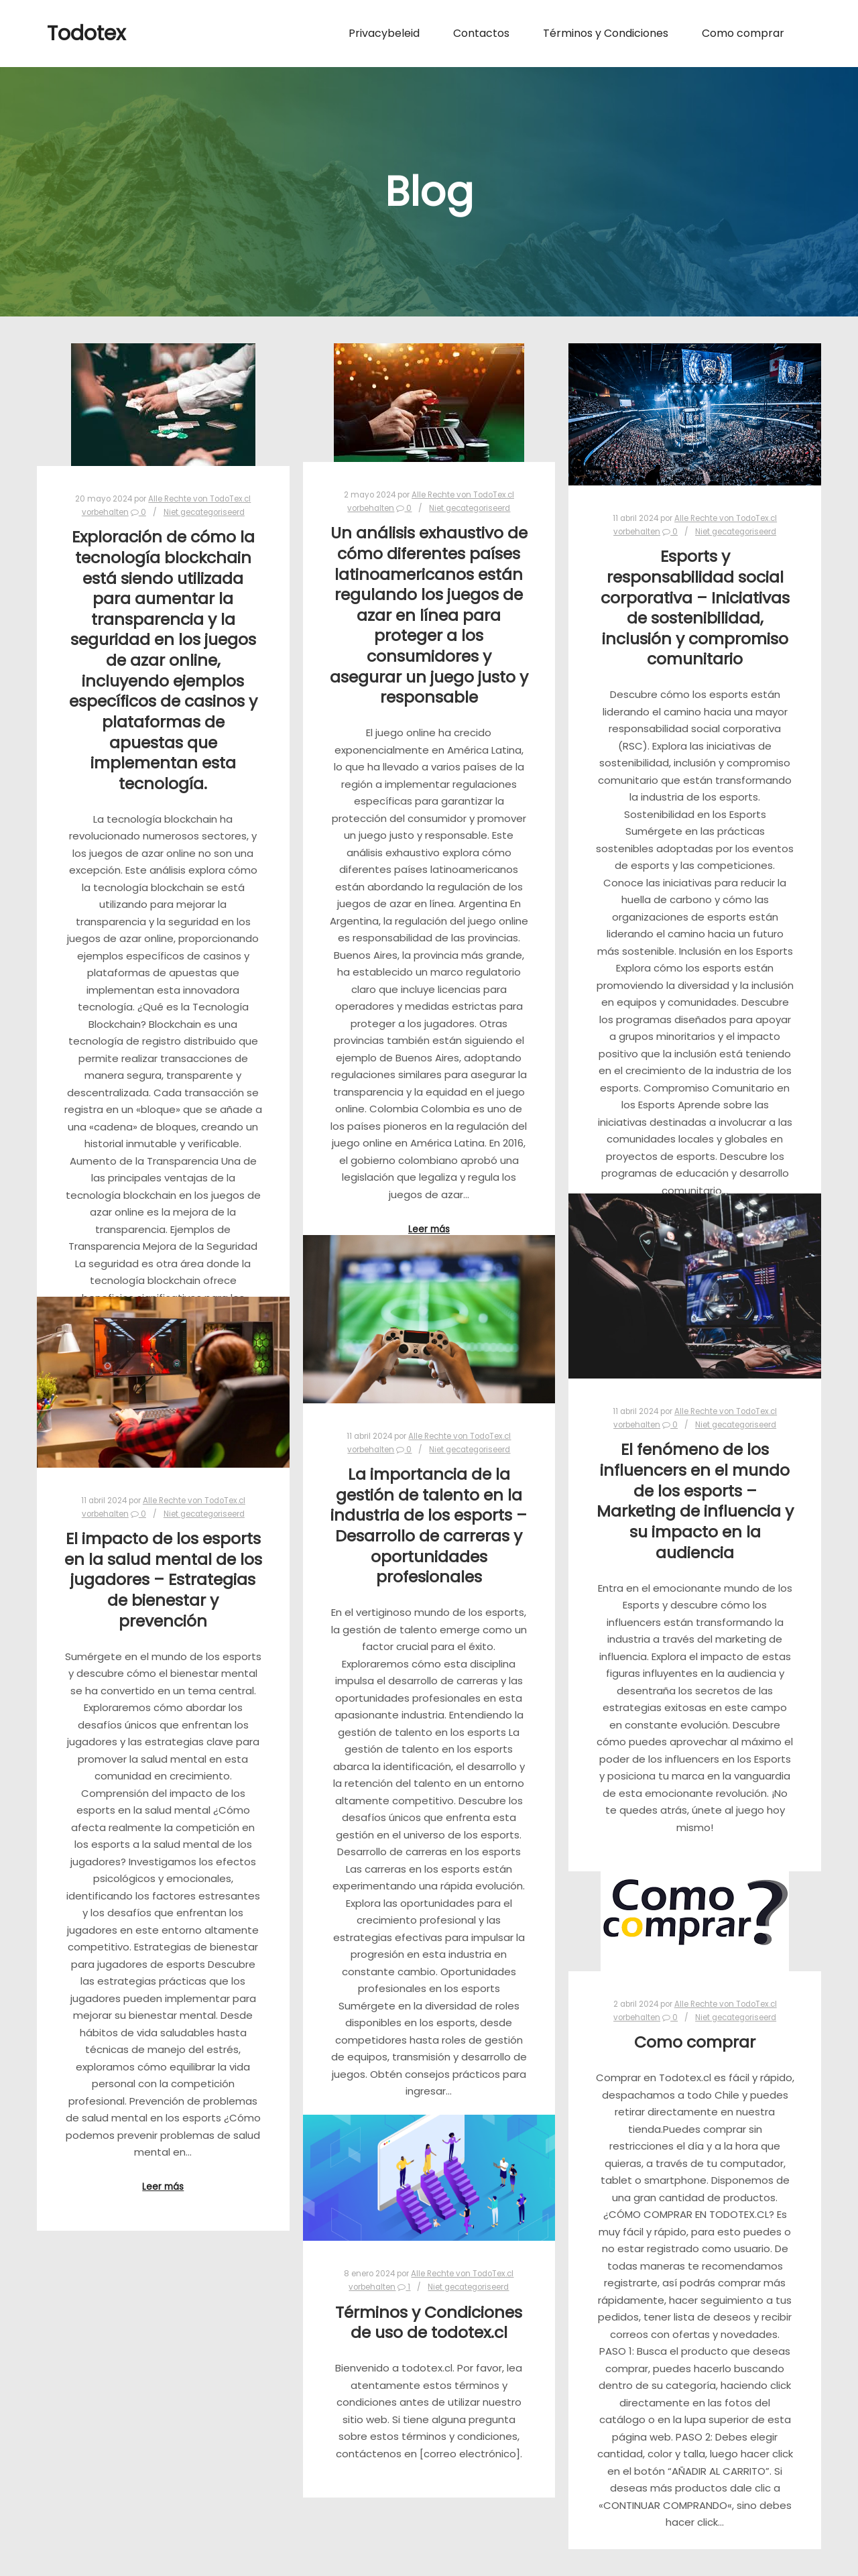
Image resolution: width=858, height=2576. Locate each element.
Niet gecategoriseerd (204, 512)
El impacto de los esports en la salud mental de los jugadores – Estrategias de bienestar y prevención (163, 1579)
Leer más (429, 1229)
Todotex (86, 33)
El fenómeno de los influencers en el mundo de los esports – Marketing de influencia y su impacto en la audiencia (695, 1500)
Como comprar (694, 2042)
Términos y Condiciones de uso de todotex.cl (428, 2322)
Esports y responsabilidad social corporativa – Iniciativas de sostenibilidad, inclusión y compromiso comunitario (695, 607)
